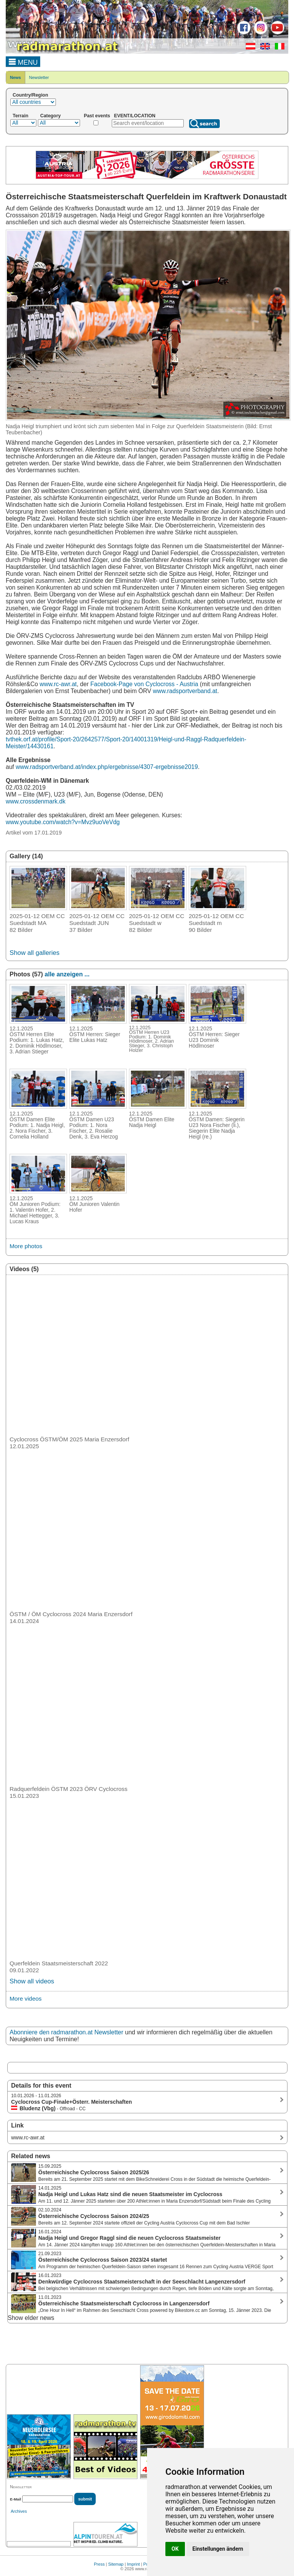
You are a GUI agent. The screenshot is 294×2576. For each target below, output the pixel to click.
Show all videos (32, 1981)
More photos (26, 1246)
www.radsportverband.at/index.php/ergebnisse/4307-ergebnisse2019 (107, 767)
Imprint (133, 2564)
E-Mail (15, 2499)
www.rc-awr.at (58, 684)
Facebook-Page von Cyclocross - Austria (144, 684)
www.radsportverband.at (185, 691)
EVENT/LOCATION (134, 115)
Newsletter (39, 77)
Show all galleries (34, 952)
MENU (23, 61)
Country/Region (30, 95)
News (15, 77)
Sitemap (115, 2564)
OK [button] (175, 2549)
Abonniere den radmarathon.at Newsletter (66, 2032)
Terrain (20, 115)
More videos (26, 1998)
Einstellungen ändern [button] (218, 2549)
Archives (19, 2511)
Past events (97, 115)
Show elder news (31, 2318)
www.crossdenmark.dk (35, 801)
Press (99, 2564)
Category (50, 115)
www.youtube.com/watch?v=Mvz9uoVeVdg (63, 822)
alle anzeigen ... (67, 974)
